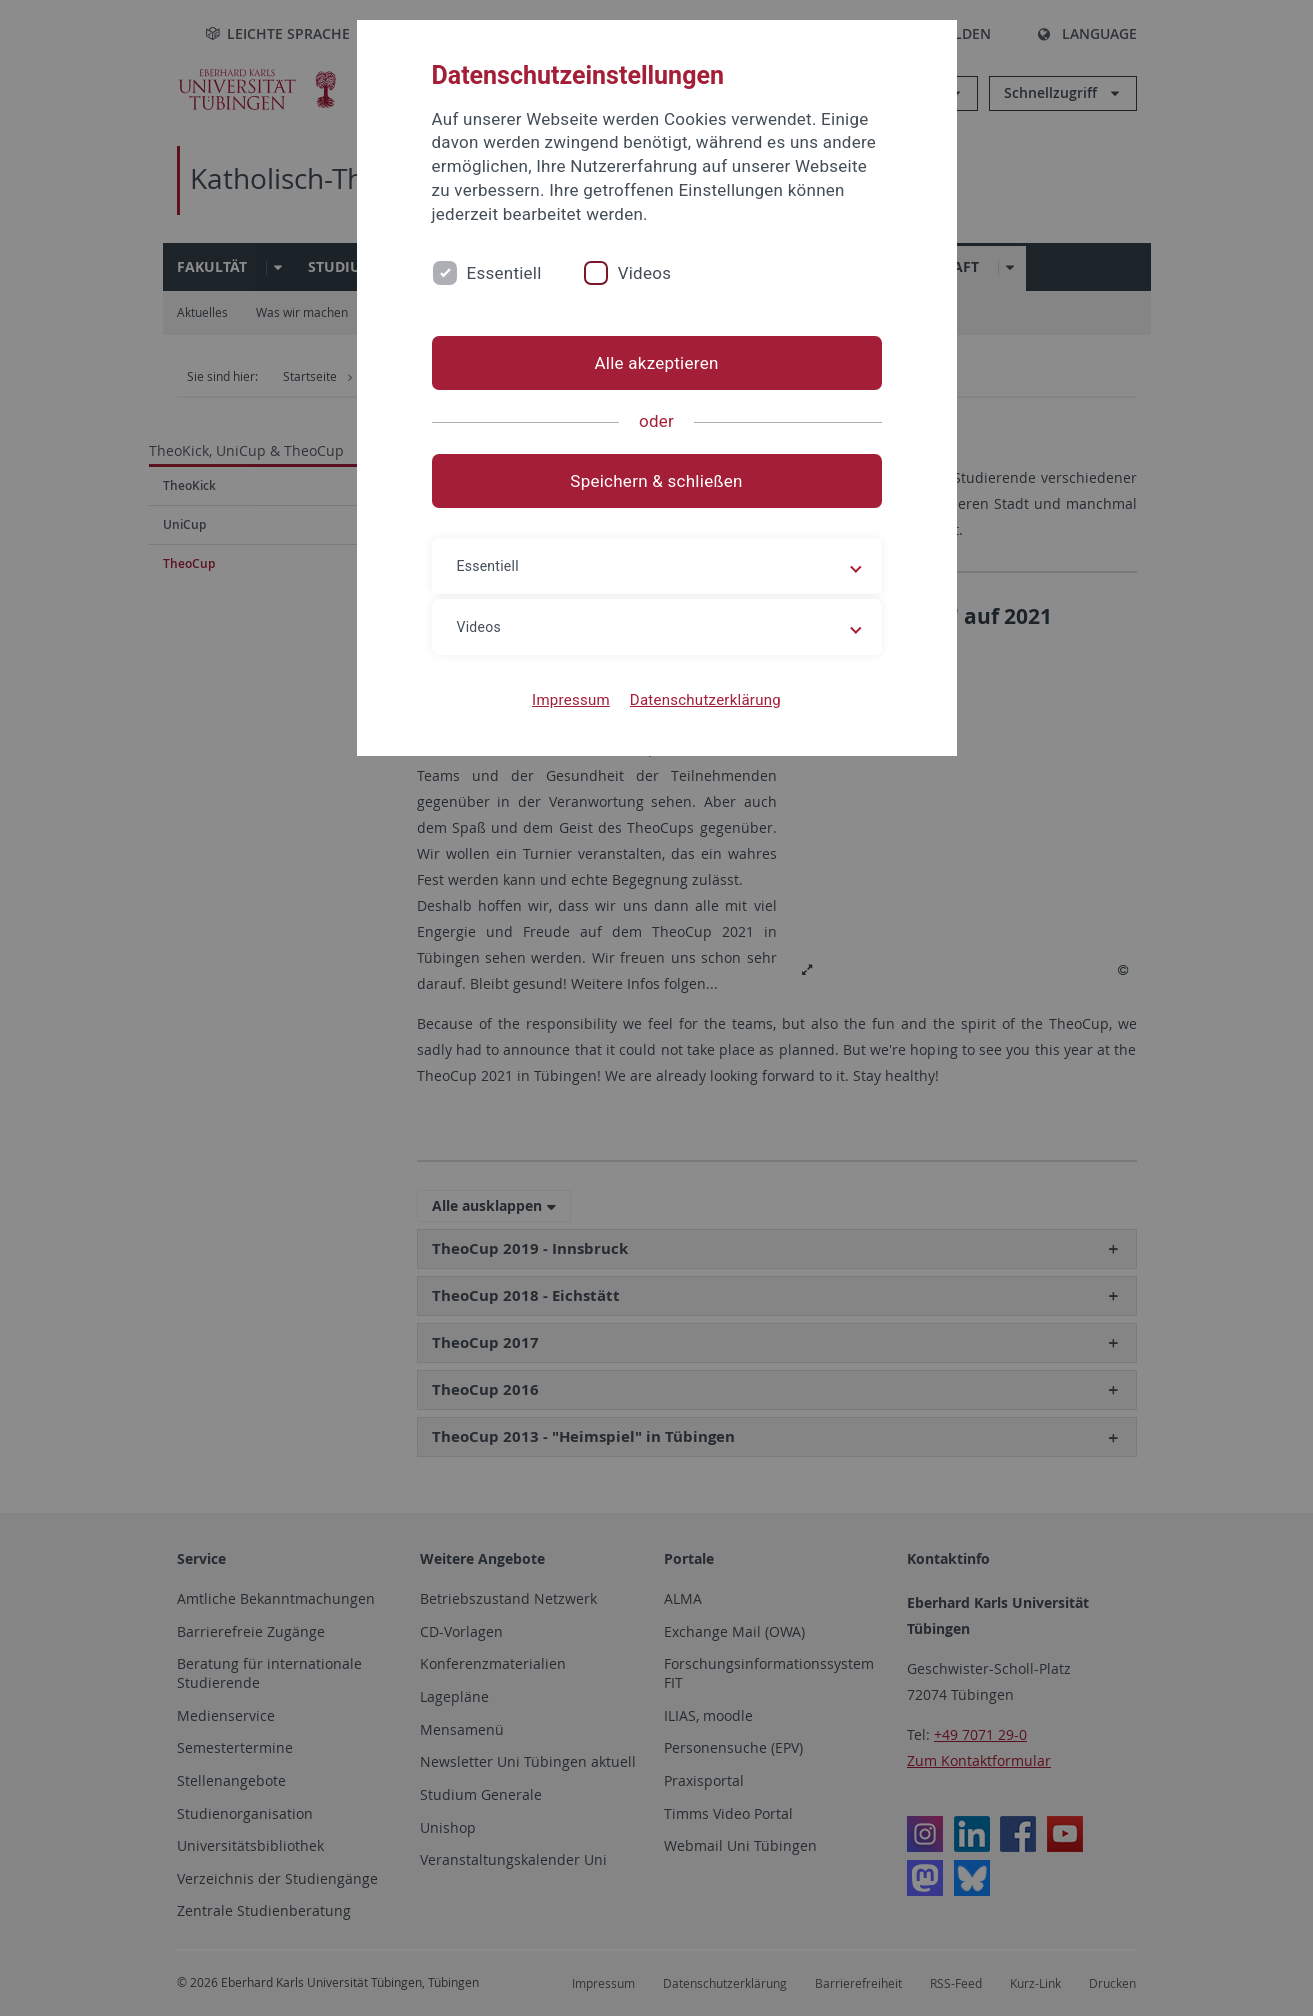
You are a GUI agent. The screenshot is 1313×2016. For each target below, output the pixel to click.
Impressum (571, 700)
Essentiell (504, 273)
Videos (645, 273)
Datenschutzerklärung (705, 700)
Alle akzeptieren (656, 363)
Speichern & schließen (656, 481)
